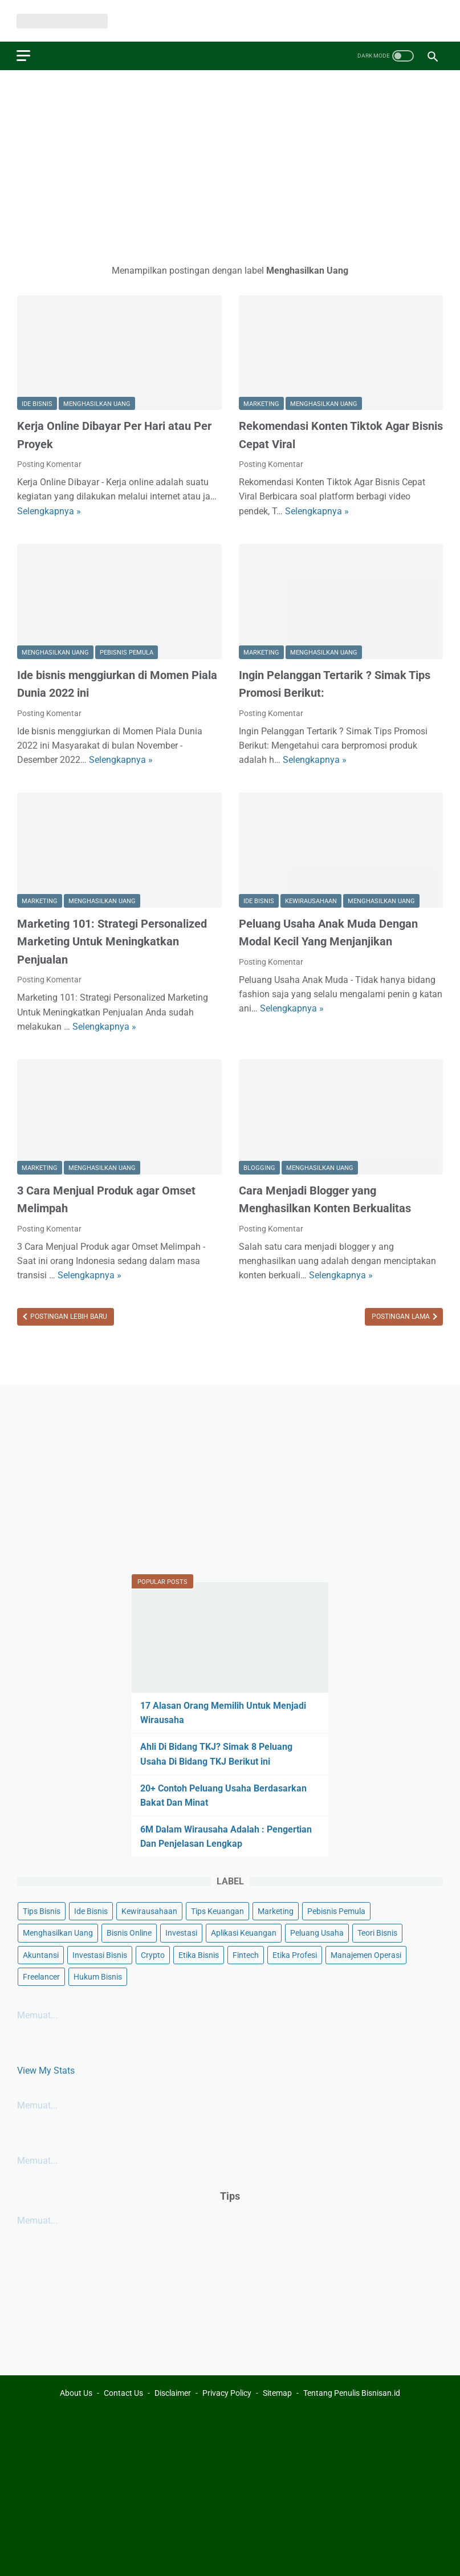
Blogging (259, 1167)
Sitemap (277, 2393)
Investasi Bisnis (99, 1954)
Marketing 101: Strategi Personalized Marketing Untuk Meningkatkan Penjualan (112, 940)
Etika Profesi (294, 1954)
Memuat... (37, 2014)
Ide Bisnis (37, 403)
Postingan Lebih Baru (68, 1316)
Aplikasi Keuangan (243, 1932)
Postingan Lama (401, 1316)
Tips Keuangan (217, 1911)
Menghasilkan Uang (97, 403)
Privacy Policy (226, 2393)
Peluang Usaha (317, 1932)
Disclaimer (172, 2393)
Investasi (181, 1932)
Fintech (246, 1954)
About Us (76, 2393)
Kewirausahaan (311, 900)
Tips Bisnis (41, 1911)
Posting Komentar (49, 463)
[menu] (24, 55)
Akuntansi (41, 1954)
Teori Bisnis (377, 1932)
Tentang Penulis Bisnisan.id (351, 2393)
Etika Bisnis (198, 1954)
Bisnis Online (129, 1932)
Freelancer (41, 1976)
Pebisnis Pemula (126, 652)
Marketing (261, 403)
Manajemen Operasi (366, 1954)
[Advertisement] (230, 166)
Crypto (153, 1954)
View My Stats (46, 2070)
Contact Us (123, 2393)
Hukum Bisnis (98, 1976)
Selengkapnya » (49, 510)
